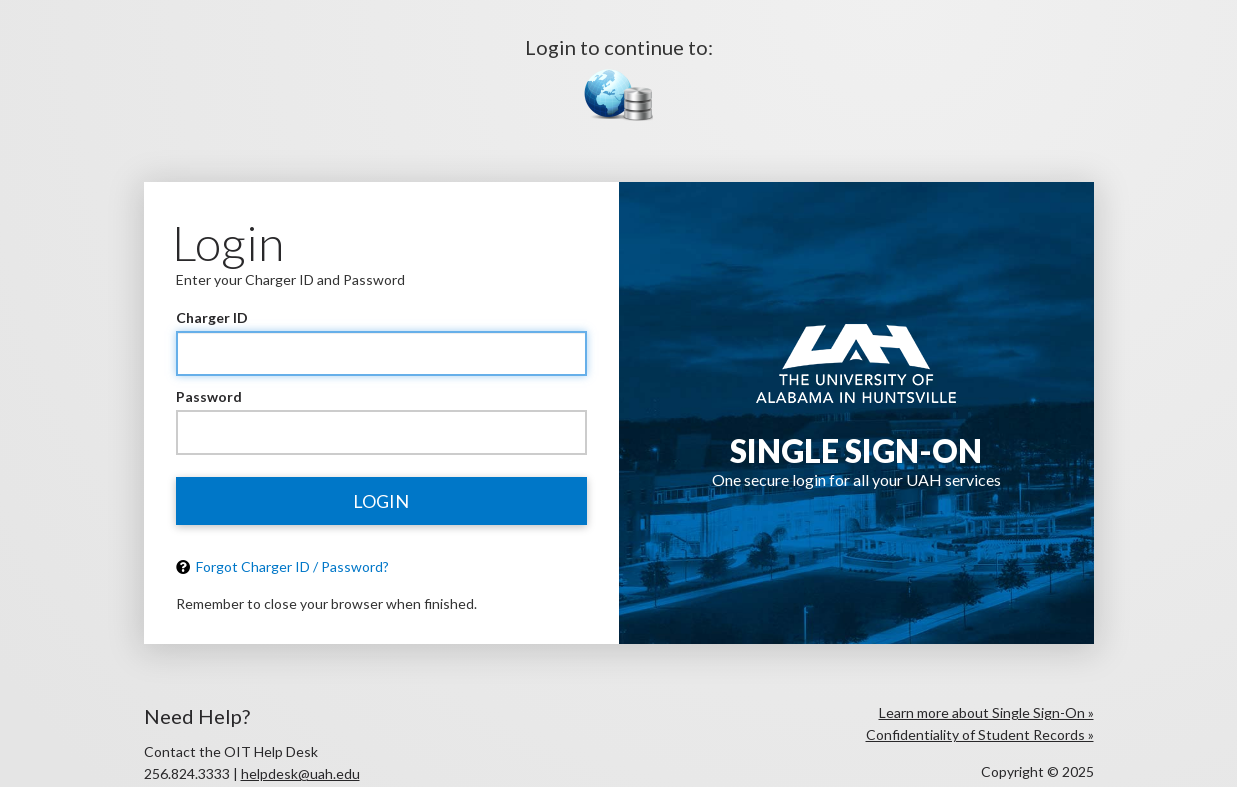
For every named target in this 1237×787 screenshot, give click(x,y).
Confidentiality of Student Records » (980, 734)
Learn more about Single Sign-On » (986, 712)
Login (381, 501)
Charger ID (212, 317)
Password (209, 396)
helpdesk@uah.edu (300, 773)
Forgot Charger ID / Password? (282, 566)
